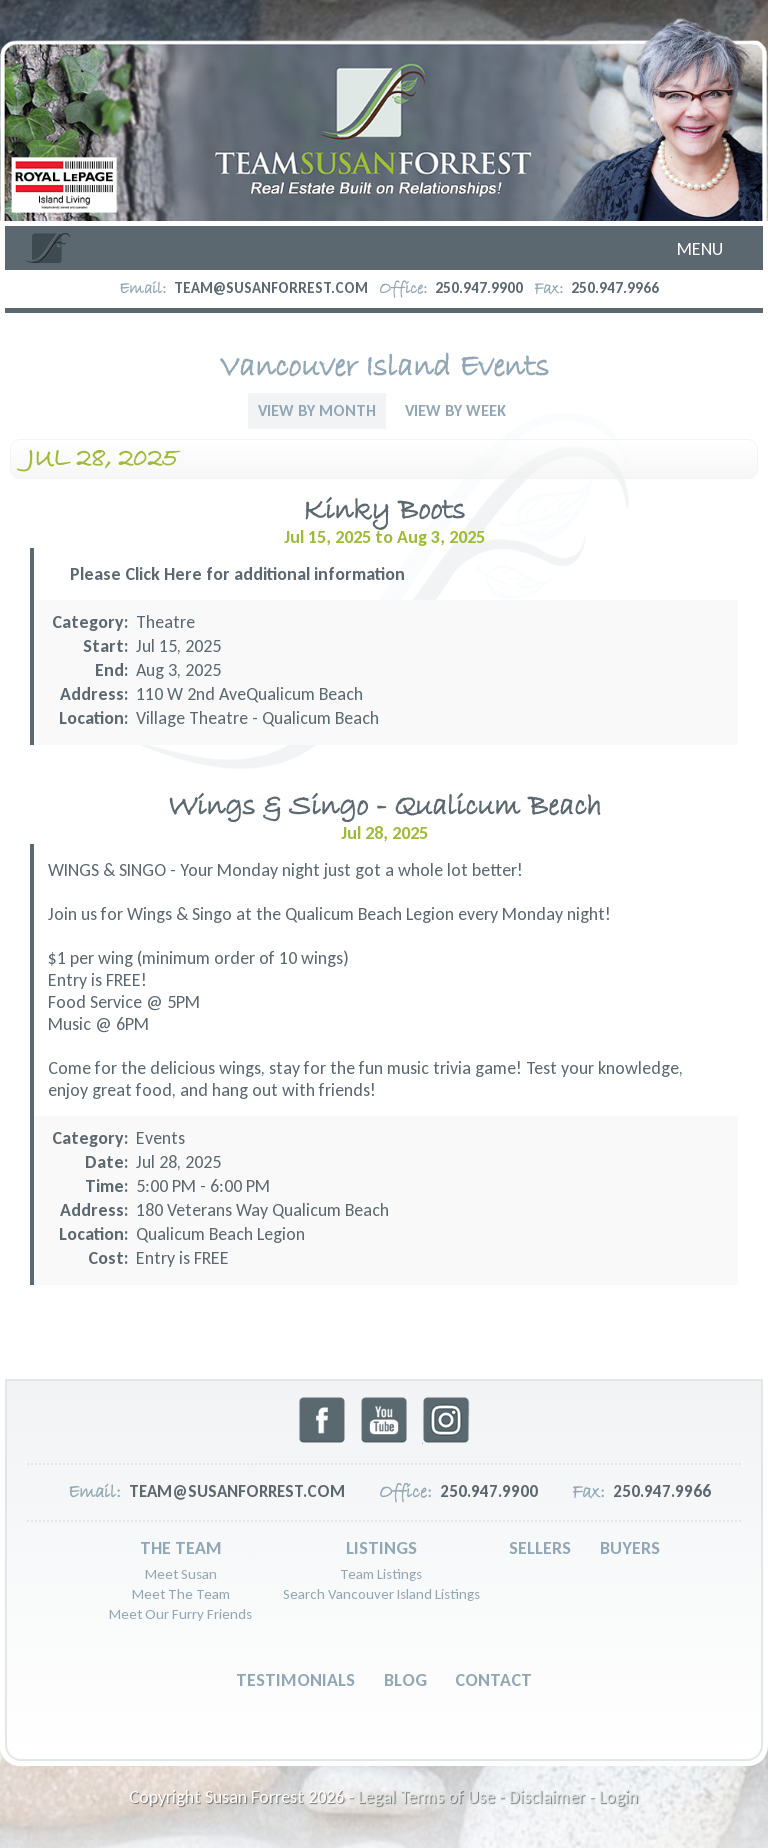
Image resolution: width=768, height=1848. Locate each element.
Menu (700, 249)
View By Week (455, 410)
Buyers (630, 1548)
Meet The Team (181, 1594)
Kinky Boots (384, 511)
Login (618, 1797)
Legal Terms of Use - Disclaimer (471, 1797)
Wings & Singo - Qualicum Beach (384, 807)
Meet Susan (181, 1574)
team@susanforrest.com (271, 288)
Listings (381, 1548)
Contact (493, 1680)
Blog (405, 1680)
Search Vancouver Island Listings (381, 1594)
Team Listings (381, 1574)
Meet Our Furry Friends (180, 1614)
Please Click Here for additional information (237, 574)
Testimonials (295, 1680)
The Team (181, 1548)
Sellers (540, 1548)
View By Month (317, 410)
